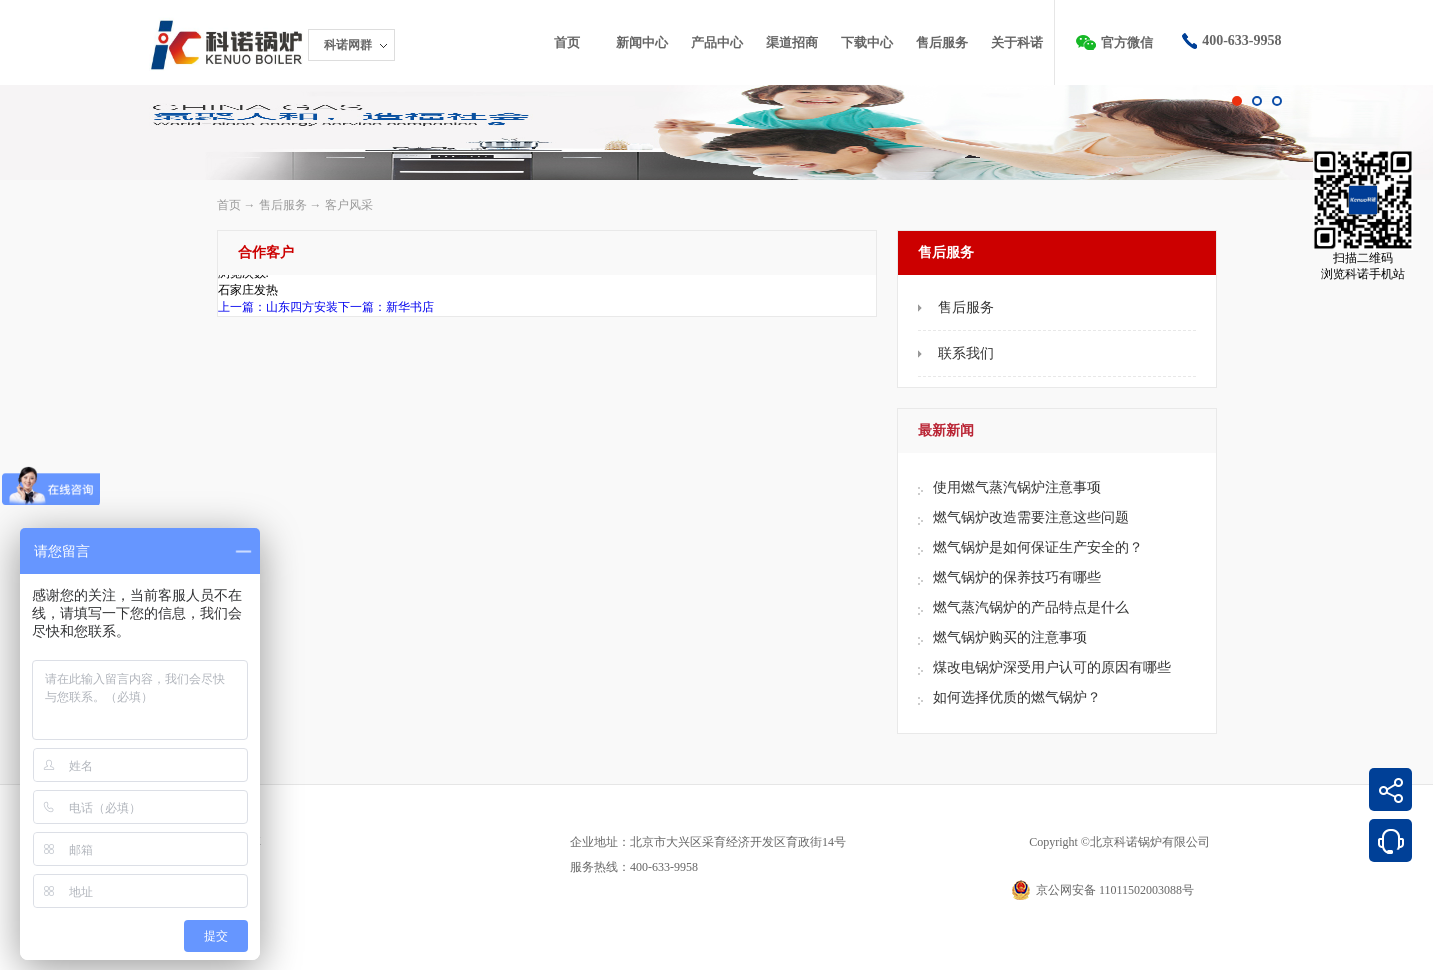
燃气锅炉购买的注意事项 (1010, 637)
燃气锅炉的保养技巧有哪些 (1017, 577)
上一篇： (278, 307)
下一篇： (386, 307)
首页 (567, 42)
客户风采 (349, 205)
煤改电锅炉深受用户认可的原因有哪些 (1052, 667)
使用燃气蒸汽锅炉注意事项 (1017, 487)
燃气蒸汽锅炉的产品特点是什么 (1031, 607)
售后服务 (283, 205)
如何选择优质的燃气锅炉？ (1017, 697)
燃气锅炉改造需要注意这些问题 (1031, 517)
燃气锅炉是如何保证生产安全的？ (1038, 547)
